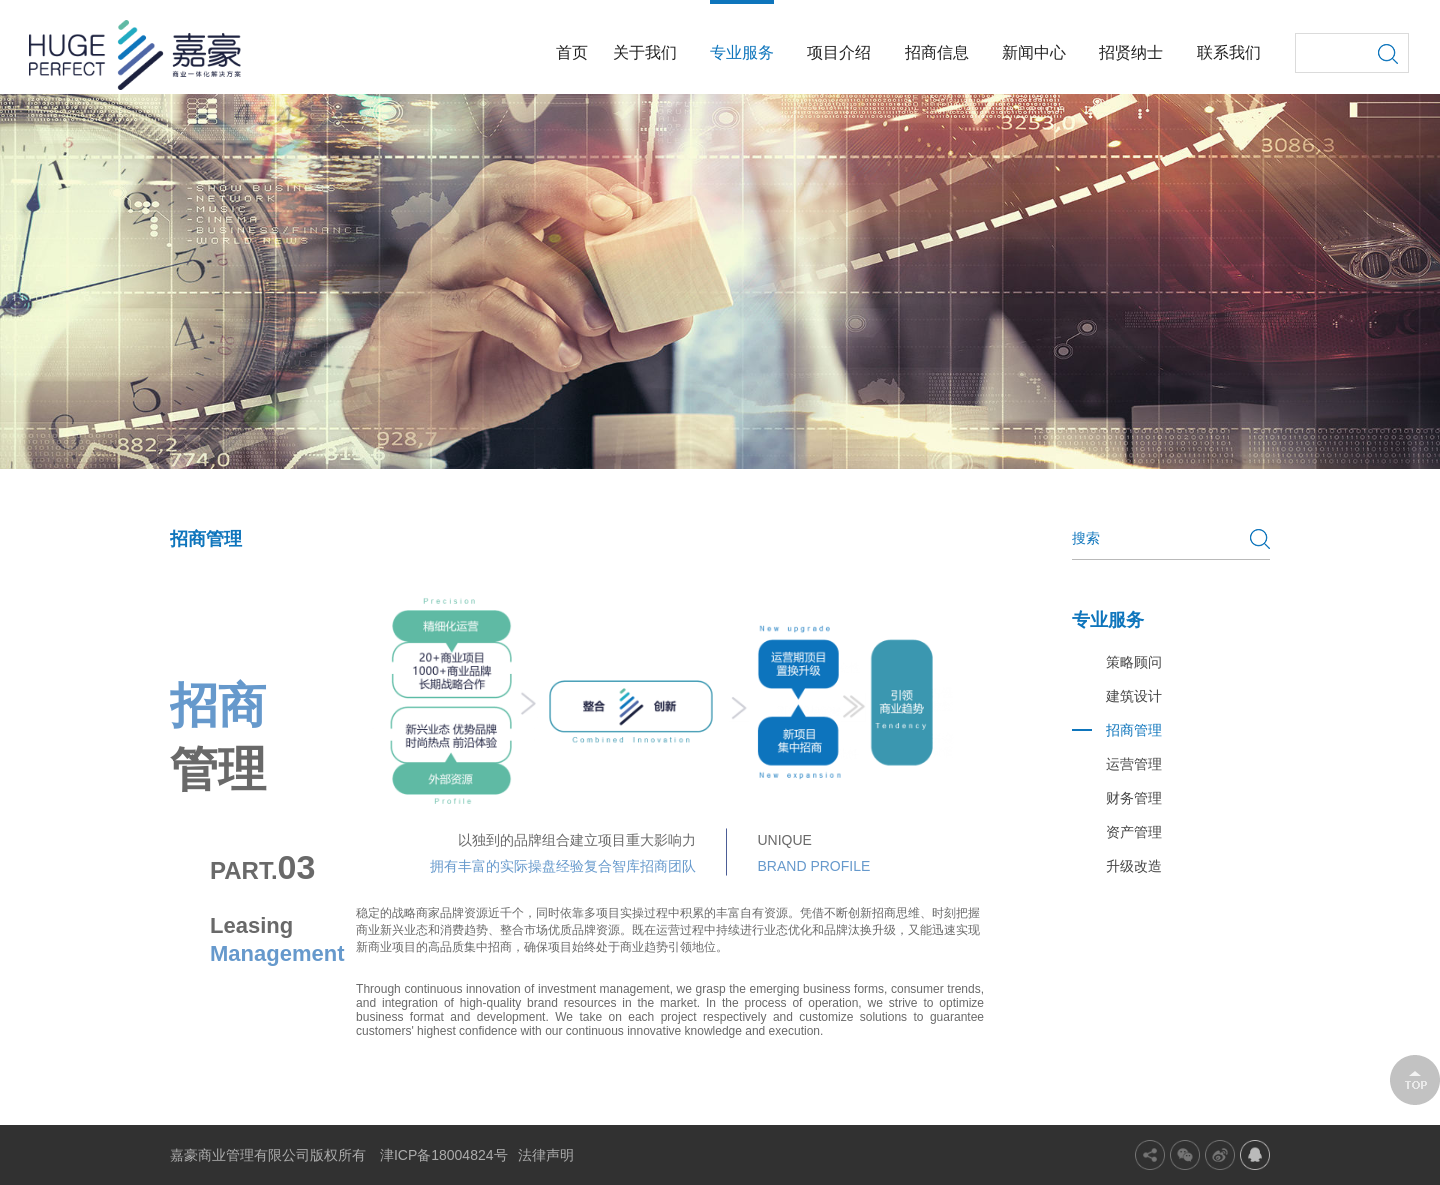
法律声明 (546, 1155)
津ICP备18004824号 (444, 1155)
